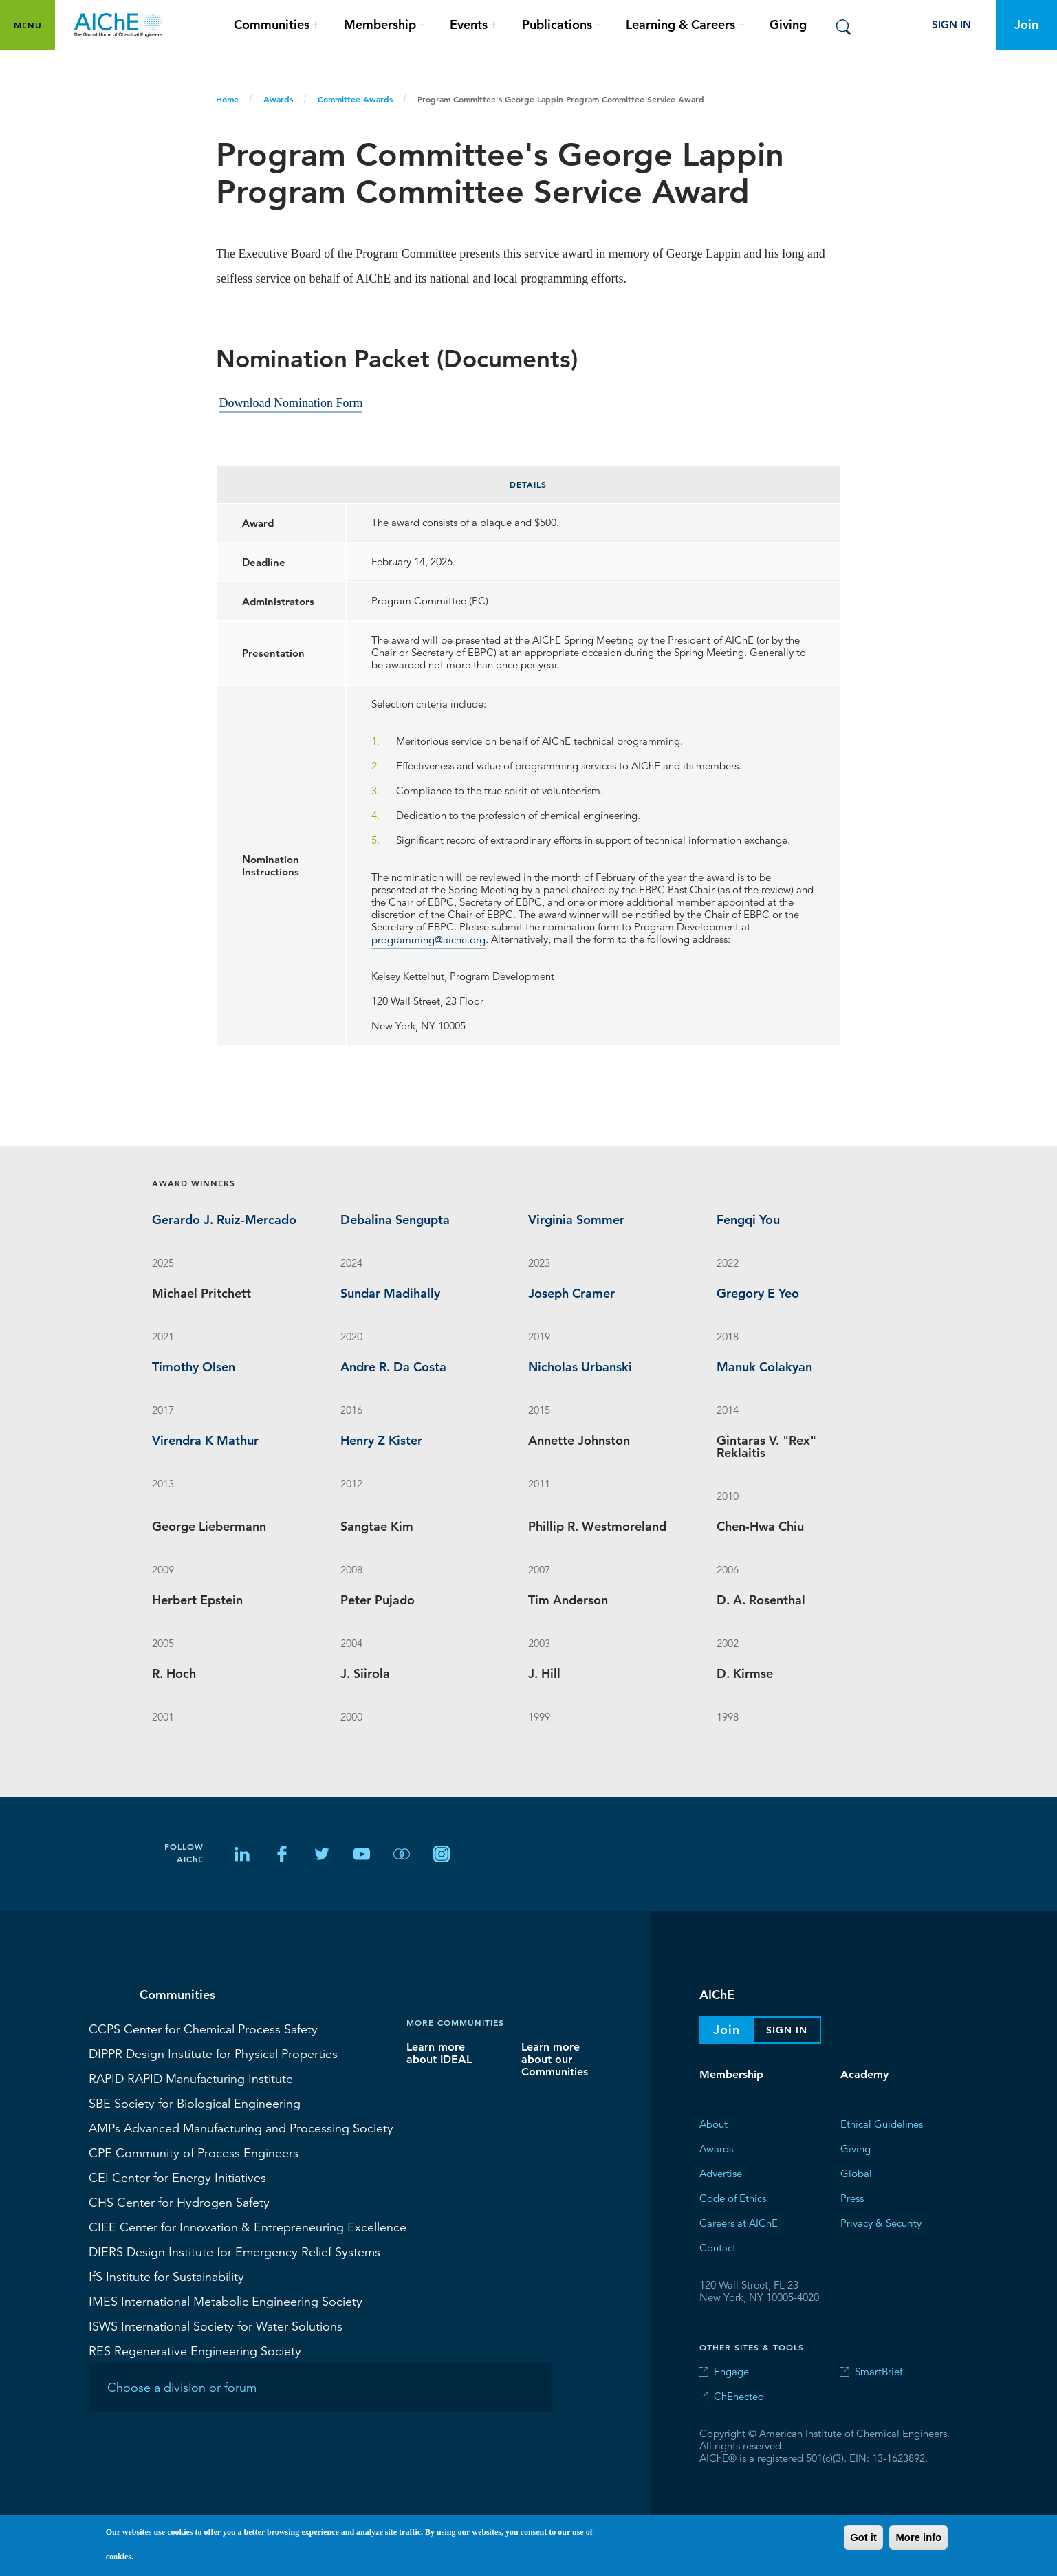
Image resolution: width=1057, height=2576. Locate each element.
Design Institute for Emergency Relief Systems (234, 2251)
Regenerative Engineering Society (195, 2350)
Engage (731, 2371)
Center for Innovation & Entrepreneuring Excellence (247, 2226)
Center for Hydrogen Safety (179, 2201)
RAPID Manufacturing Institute (191, 2078)
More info (918, 2537)
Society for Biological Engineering (195, 2102)
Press (852, 2198)
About (713, 2123)
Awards (278, 99)
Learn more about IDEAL (439, 2053)
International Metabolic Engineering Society (225, 2300)
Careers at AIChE (738, 2222)
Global (856, 2173)
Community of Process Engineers (193, 2152)
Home (227, 99)
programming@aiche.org (428, 939)
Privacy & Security (881, 2222)
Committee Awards (355, 99)
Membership (731, 2074)
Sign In (951, 24)
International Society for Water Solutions (215, 2325)
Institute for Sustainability (166, 2276)
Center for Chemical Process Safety (203, 2028)
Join (1026, 24)
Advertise (720, 2173)
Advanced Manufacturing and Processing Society (241, 2127)
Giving (788, 24)
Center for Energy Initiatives (177, 2177)
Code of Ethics (732, 2198)
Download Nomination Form (290, 402)
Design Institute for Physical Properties (213, 2053)
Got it (863, 2537)
